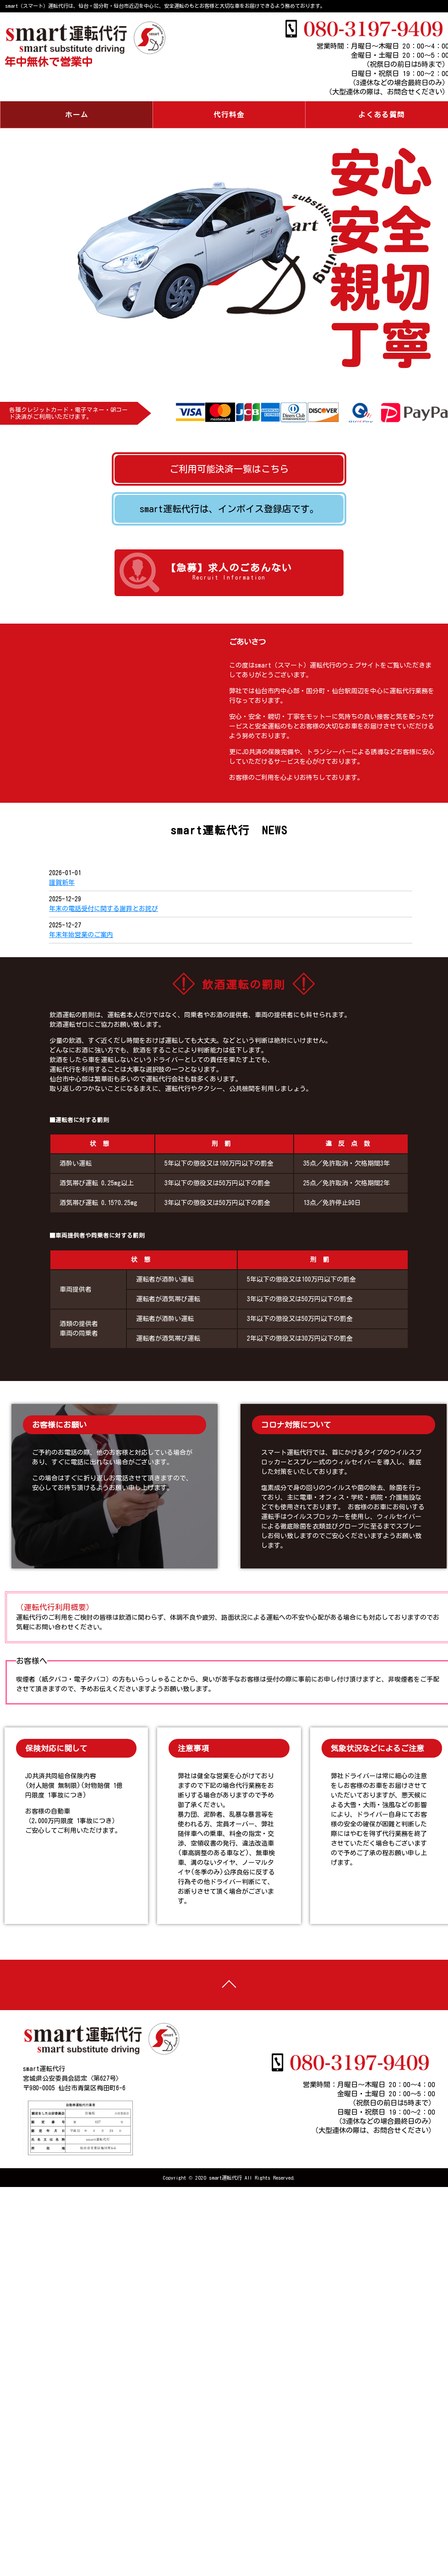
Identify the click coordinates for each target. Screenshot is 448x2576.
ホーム (76, 114)
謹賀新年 (62, 882)
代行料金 (229, 114)
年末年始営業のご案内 (81, 935)
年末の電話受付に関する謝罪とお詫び (103, 908)
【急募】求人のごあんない (229, 572)
